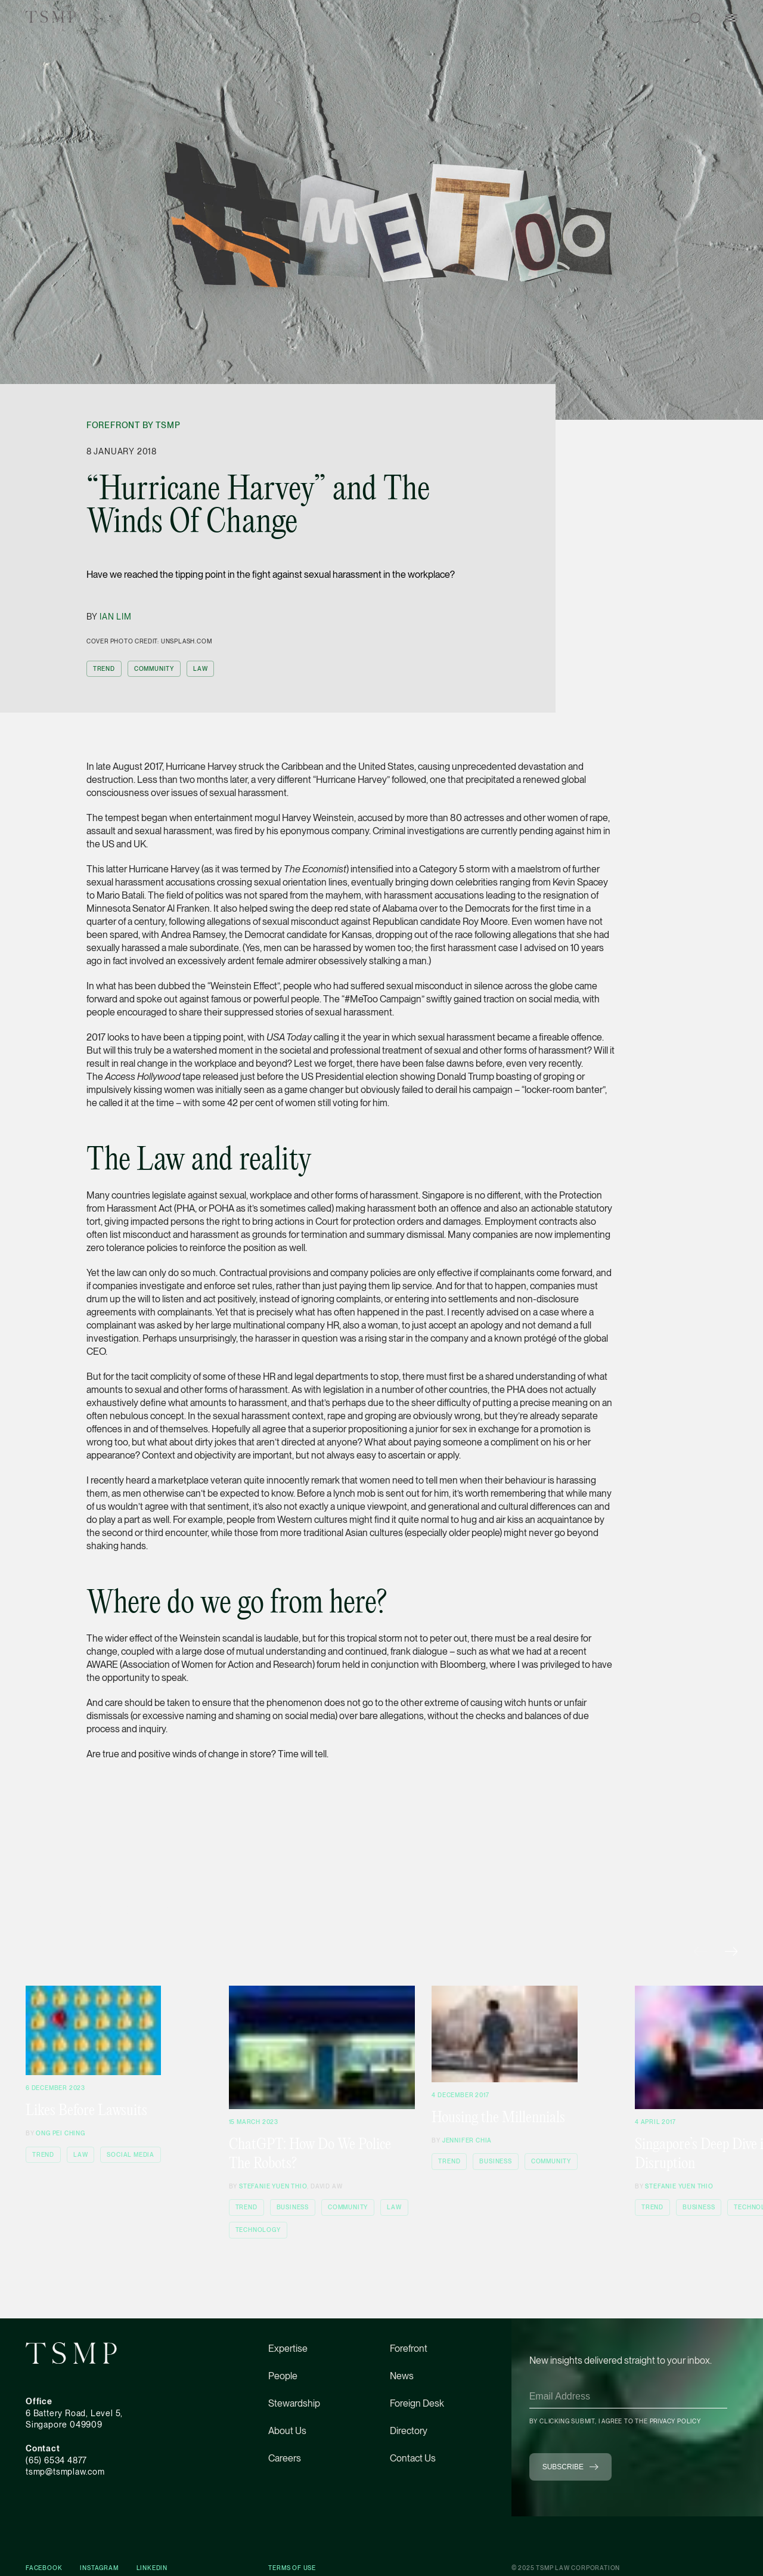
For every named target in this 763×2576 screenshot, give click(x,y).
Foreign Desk (417, 2403)
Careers (284, 2458)
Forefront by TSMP (133, 425)
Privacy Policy (675, 2421)
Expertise (288, 2348)
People (282, 2376)
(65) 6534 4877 (56, 2460)
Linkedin (152, 2567)
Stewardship (294, 2403)
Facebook (44, 2567)
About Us (287, 2430)
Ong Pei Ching (60, 2133)
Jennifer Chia (467, 2140)
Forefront (408, 2348)
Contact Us (413, 2458)
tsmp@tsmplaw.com (65, 2471)
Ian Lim (116, 616)
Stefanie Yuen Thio (273, 2186)
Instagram (99, 2567)
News (402, 2376)
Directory (408, 2430)
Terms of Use (292, 2567)
